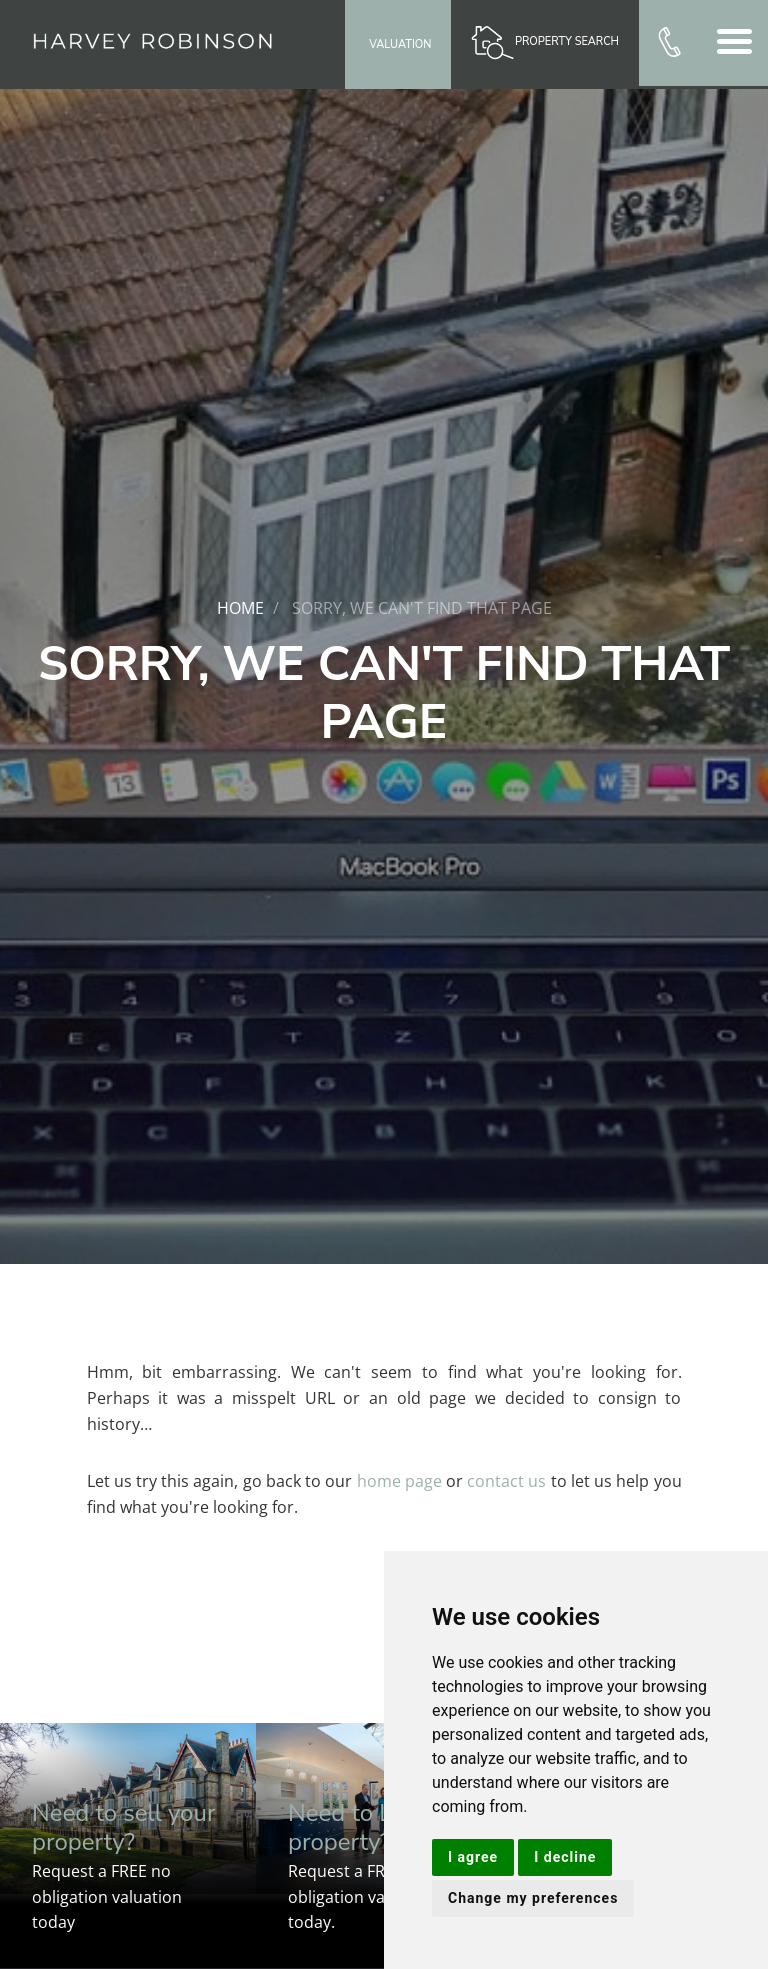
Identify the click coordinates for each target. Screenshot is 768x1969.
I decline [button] (565, 1857)
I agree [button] (473, 1857)
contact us (506, 1481)
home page (399, 1481)
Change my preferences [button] (533, 1898)
